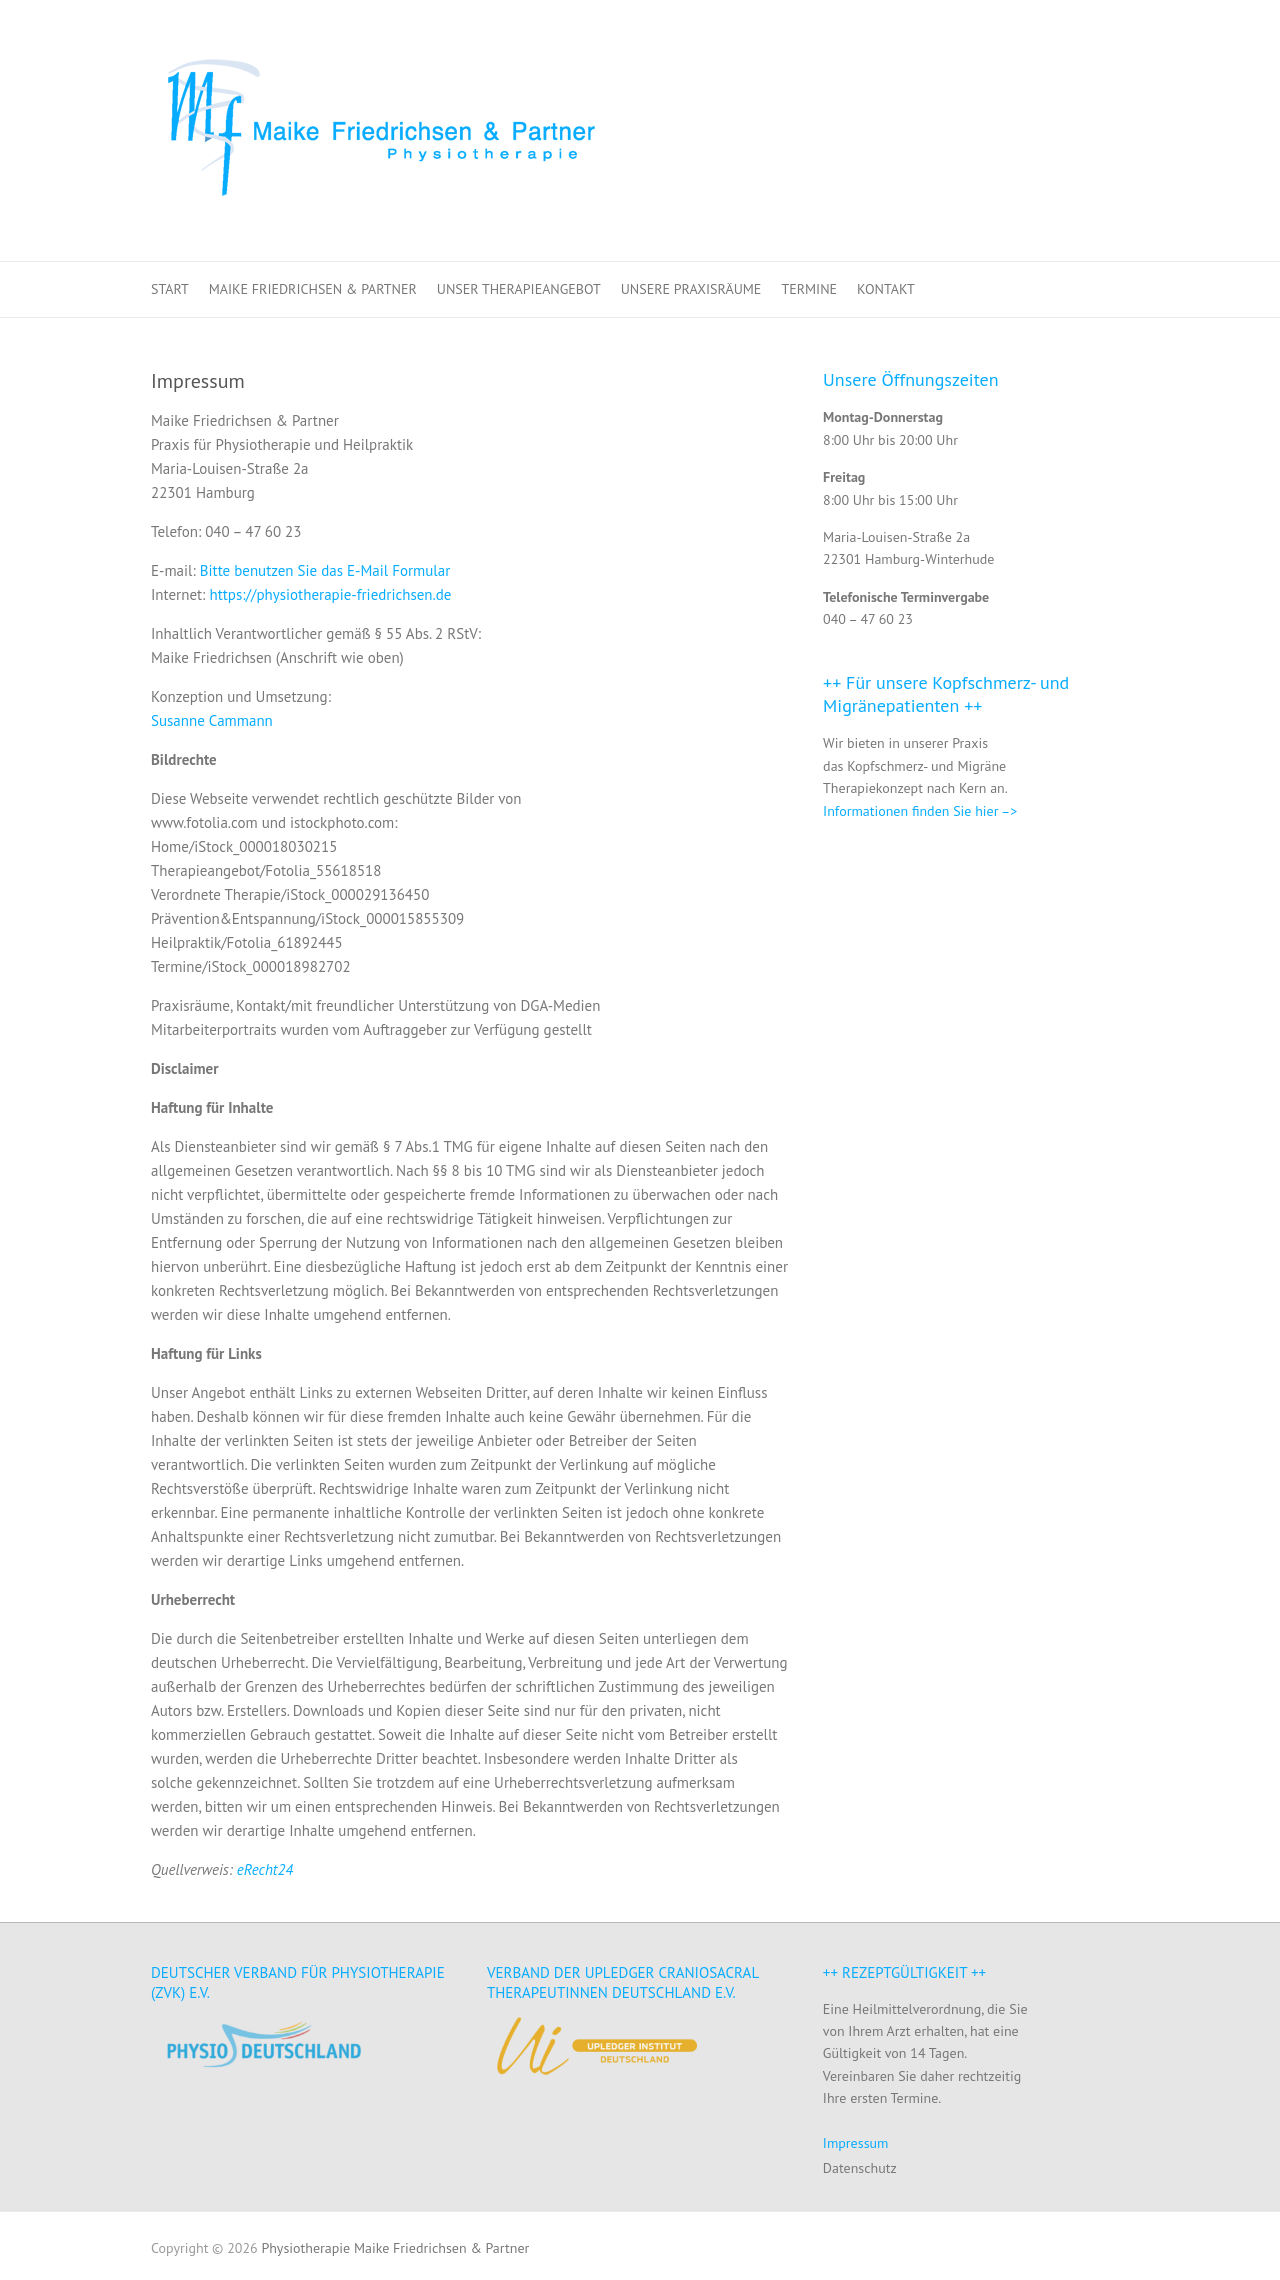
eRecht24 (265, 1869)
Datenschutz (860, 2168)
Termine (809, 289)
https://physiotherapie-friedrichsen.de (330, 594)
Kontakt (886, 289)
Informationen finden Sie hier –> (920, 811)
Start (170, 289)
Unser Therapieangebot (519, 289)
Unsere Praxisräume (691, 289)
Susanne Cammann (212, 720)
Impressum (856, 2143)
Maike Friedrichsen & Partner (313, 289)
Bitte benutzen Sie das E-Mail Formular (325, 570)
